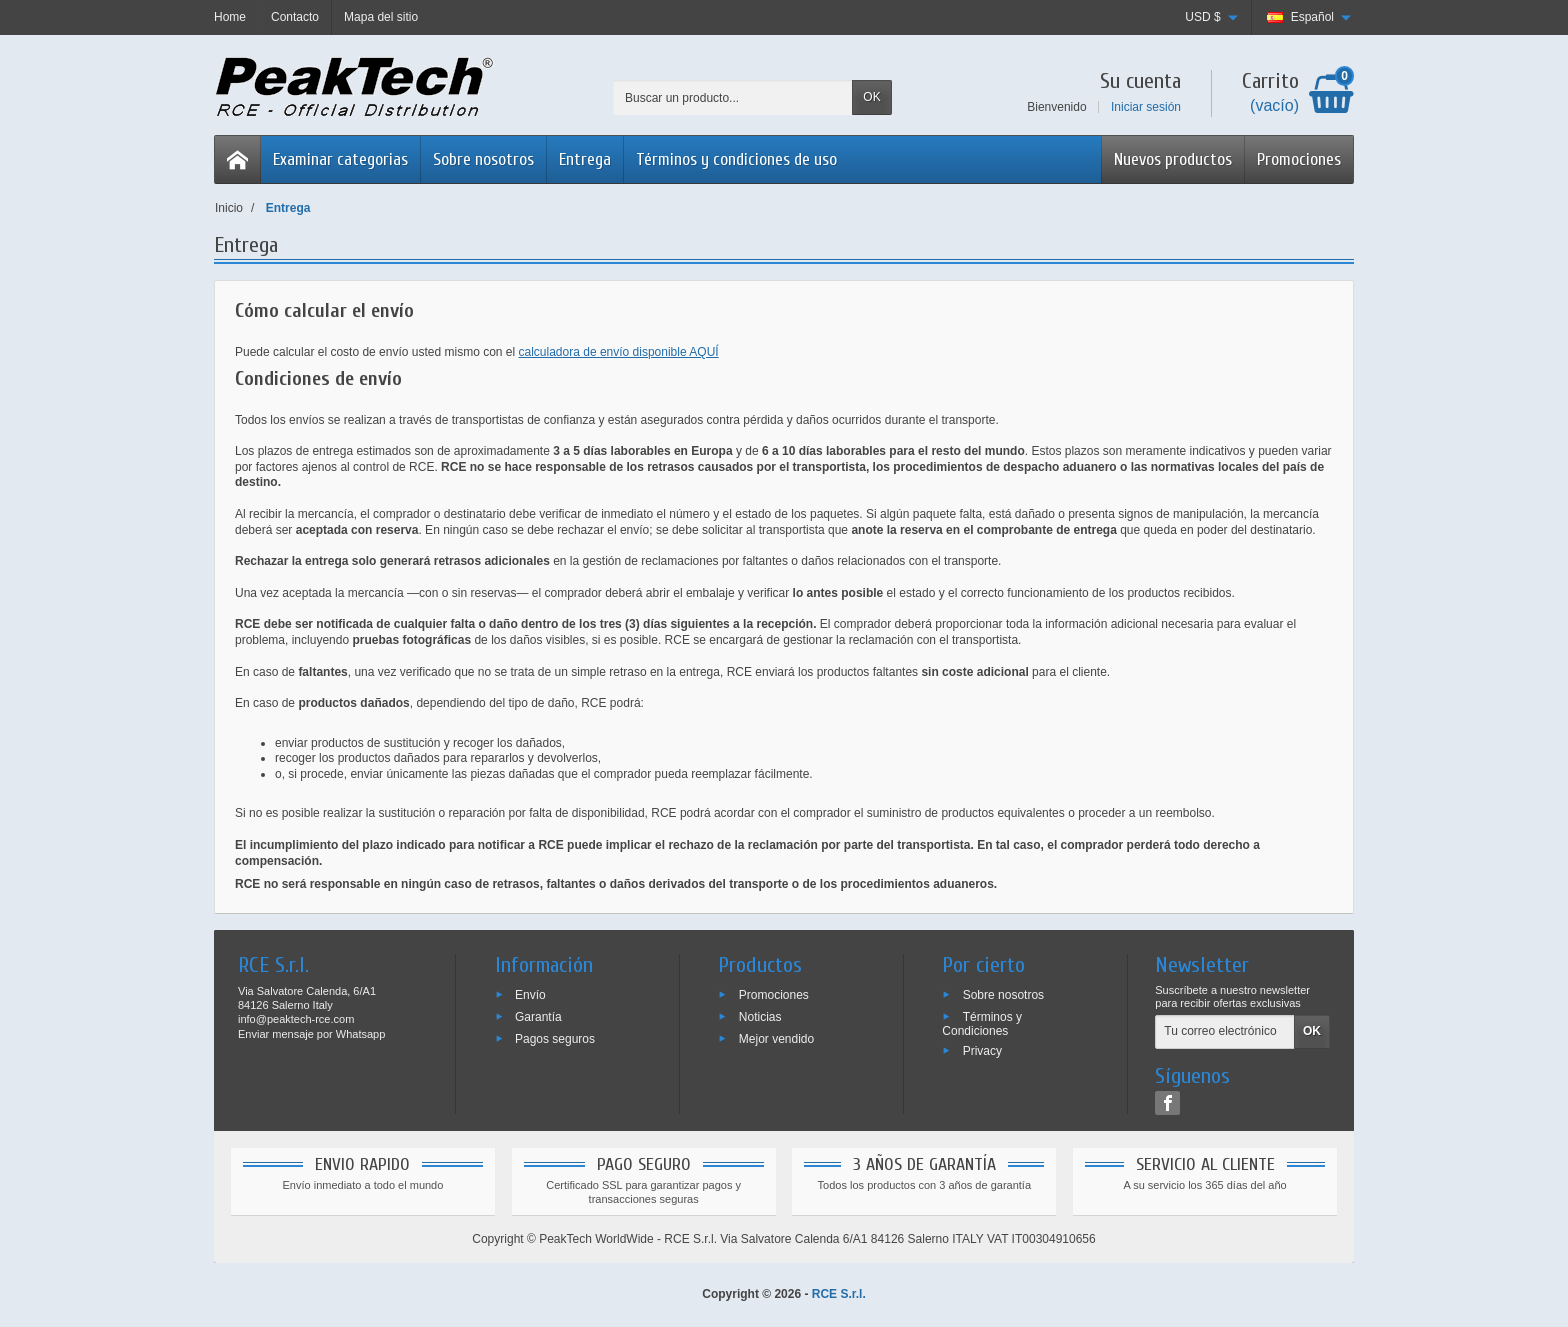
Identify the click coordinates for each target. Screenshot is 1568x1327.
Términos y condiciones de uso (736, 159)
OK (871, 97)
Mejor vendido (776, 1038)
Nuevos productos (1173, 159)
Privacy (982, 1050)
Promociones (1299, 159)
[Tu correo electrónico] (1225, 1032)
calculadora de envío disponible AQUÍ (619, 352)
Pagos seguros (555, 1038)
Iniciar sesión (1146, 107)
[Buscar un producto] (733, 97)
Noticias (760, 1017)
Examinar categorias (340, 159)
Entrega (585, 159)
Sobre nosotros (483, 159)
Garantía (538, 1017)
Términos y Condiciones (982, 1024)
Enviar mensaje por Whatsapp (311, 1034)
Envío (530, 995)
